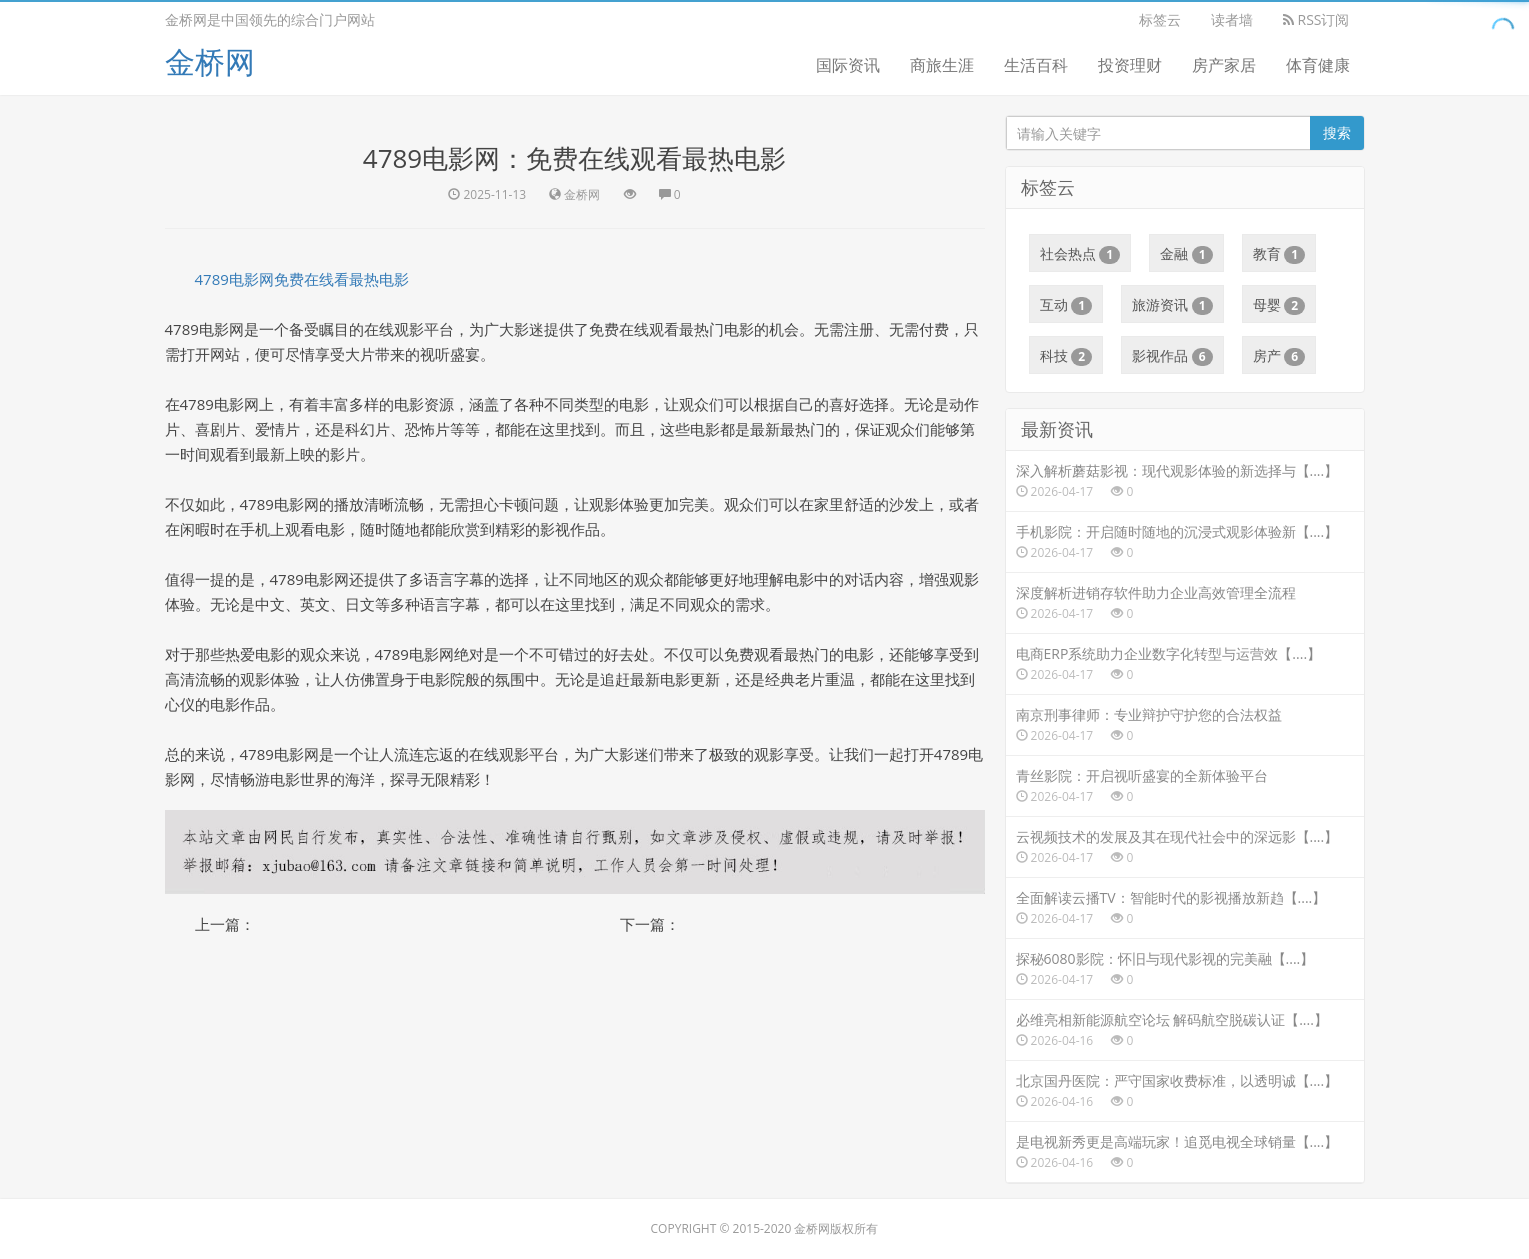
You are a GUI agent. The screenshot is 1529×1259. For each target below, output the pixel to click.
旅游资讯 (1172, 305)
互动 (1066, 305)
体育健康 (1318, 65)
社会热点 (1080, 254)
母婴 (1279, 305)
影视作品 (1172, 356)
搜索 (1337, 132)
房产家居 (1224, 65)
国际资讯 (848, 65)
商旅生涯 (942, 65)
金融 (1186, 254)
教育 (1279, 254)
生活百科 (1036, 65)
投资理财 (1130, 65)
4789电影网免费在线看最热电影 (302, 279)
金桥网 (210, 61)
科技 (1066, 356)
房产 (1279, 356)
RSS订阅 (1316, 19)
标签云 (1160, 19)
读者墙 (1232, 19)
